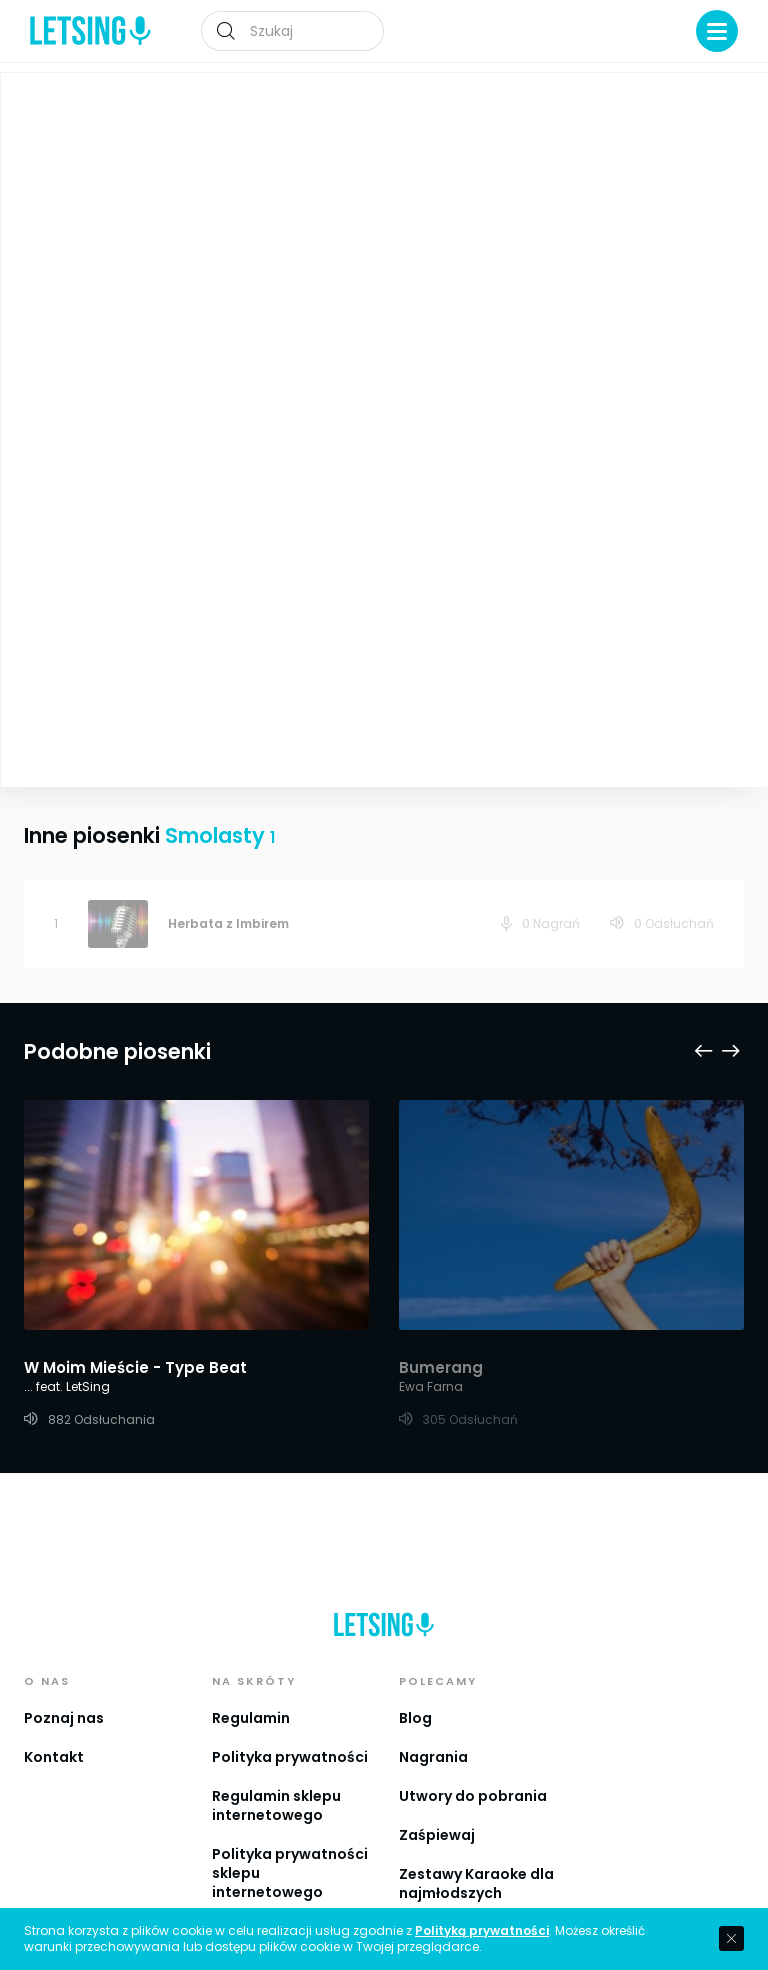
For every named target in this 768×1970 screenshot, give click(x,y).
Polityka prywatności (290, 1722)
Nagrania (433, 1722)
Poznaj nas (64, 1683)
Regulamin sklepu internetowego (276, 1770)
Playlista (702, 101)
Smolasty (392, 246)
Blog (415, 1683)
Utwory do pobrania (473, 1761)
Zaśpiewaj (437, 1800)
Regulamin (251, 1683)
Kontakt (54, 1722)
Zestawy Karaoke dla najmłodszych (476, 1848)
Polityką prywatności (482, 1931)
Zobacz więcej (195, 603)
